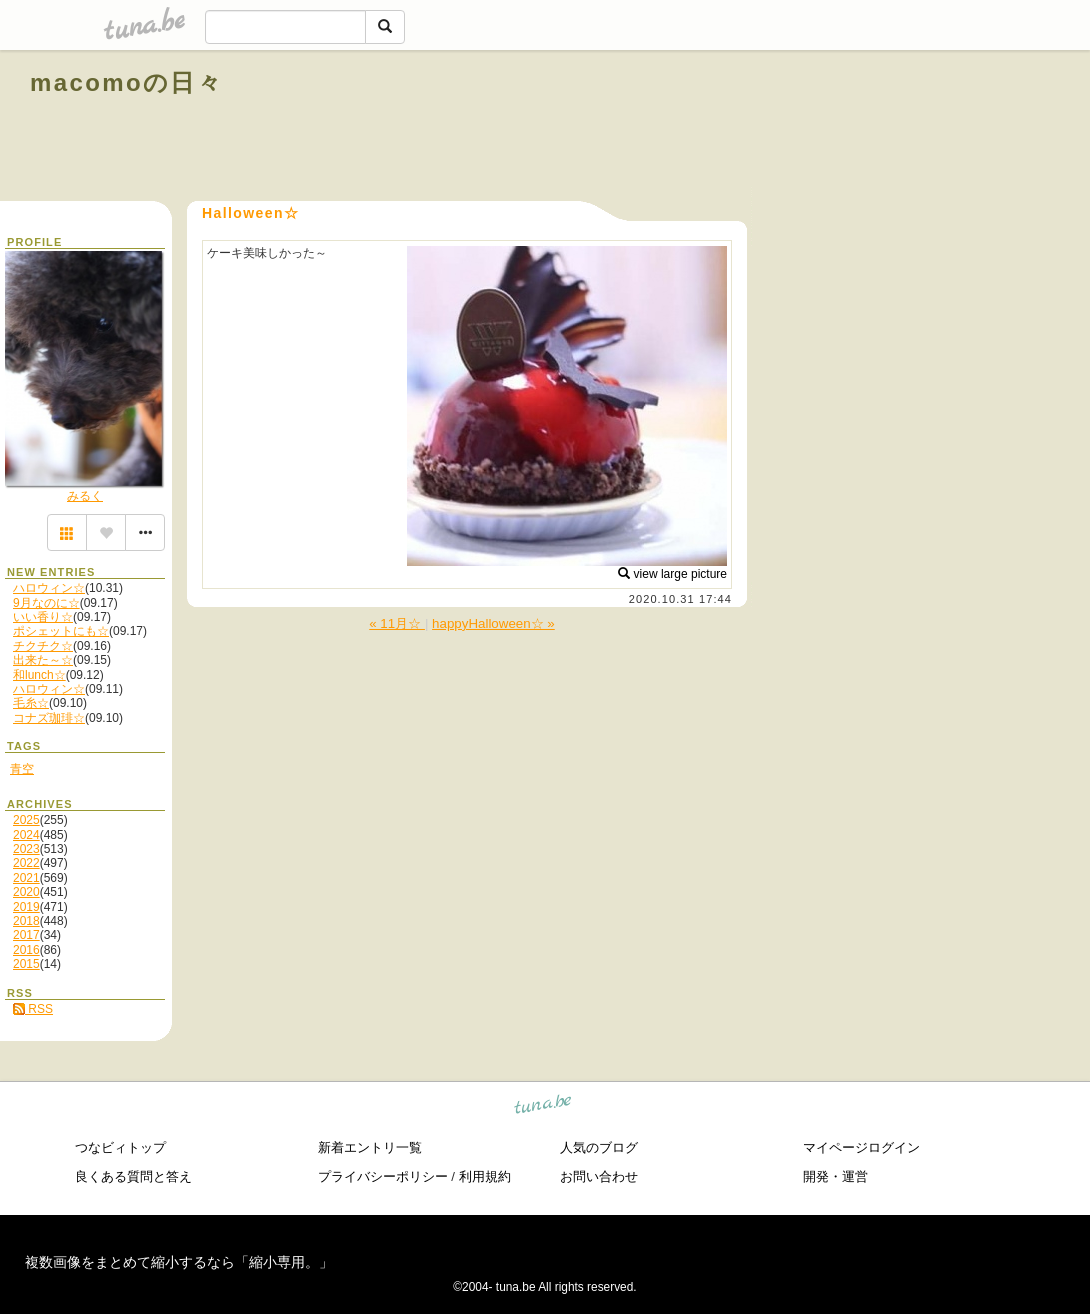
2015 (26, 964)
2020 (26, 892)
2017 (26, 935)
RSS (33, 1009)
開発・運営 (835, 1176)
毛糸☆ (31, 703)
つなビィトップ (120, 1147)
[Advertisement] (832, 128)
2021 (26, 878)
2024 (26, 835)
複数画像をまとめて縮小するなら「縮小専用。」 (179, 1262)
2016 (26, 950)
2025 (26, 820)
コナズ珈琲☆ (49, 718)
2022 (26, 863)
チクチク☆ (43, 646)
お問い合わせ (599, 1176)
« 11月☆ (397, 623)
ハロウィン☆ (49, 588)
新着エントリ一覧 (370, 1147)
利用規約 (485, 1176)
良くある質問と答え (133, 1176)
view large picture (672, 574)
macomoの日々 (126, 82)
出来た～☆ (43, 660)
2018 (26, 921)
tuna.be (543, 1107)
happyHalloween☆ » (493, 623)
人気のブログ (599, 1147)
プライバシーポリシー (383, 1176)
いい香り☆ (43, 617)
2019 (26, 907)
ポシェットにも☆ (61, 631)
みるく (85, 496)
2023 (26, 849)
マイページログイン (861, 1147)
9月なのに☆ (46, 603)
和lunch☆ (39, 675)
